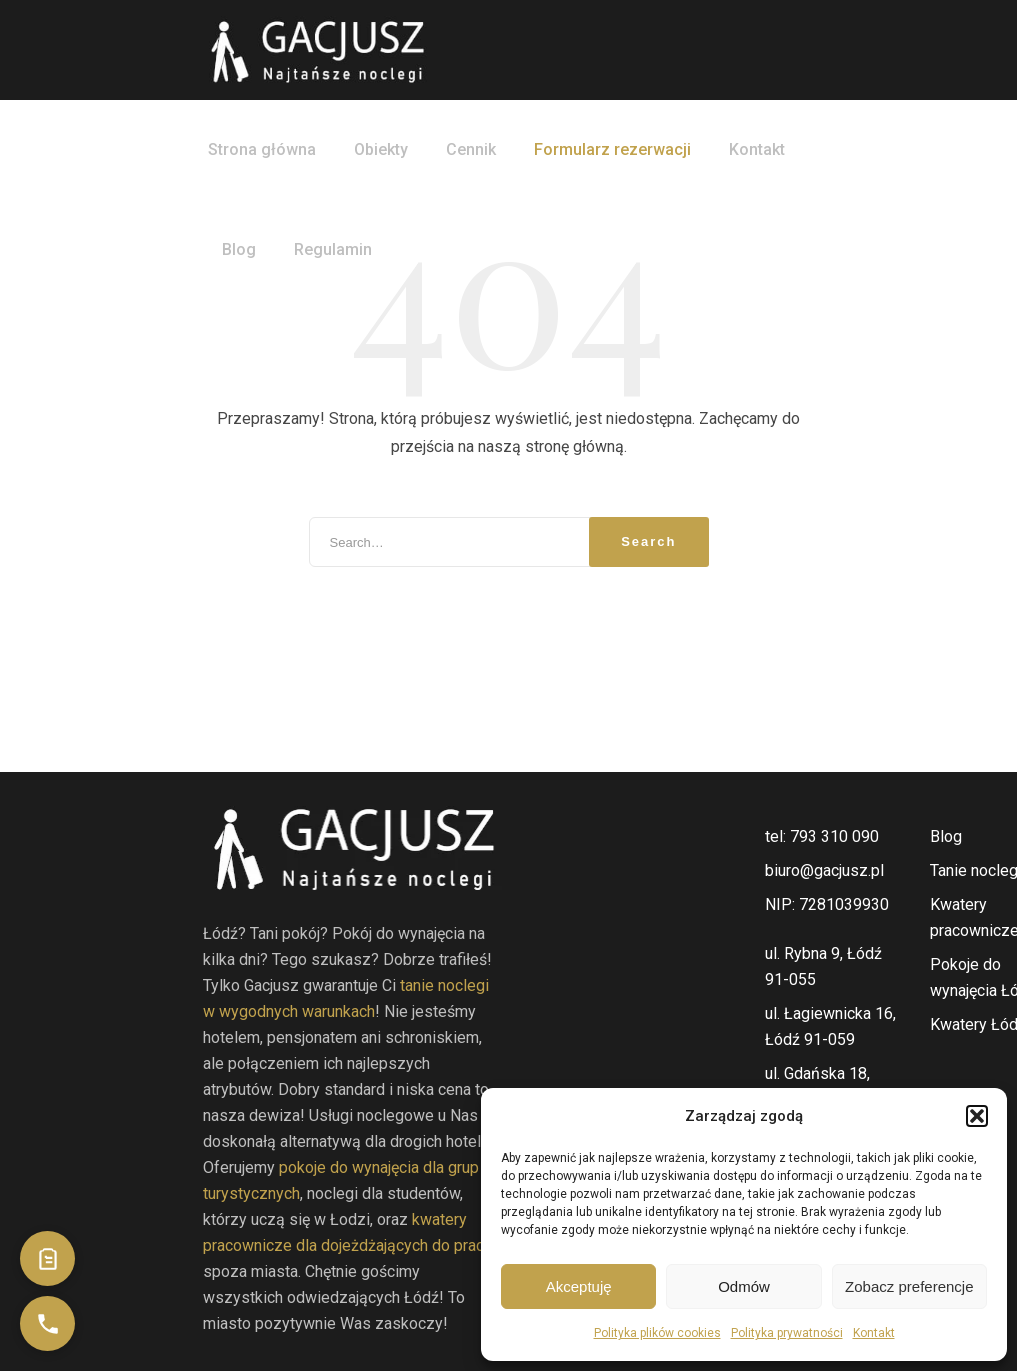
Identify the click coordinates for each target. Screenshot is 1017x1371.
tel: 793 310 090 (822, 836)
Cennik (471, 149)
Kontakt (874, 1333)
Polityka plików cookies (657, 1333)
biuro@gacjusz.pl (824, 870)
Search (648, 541)
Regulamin (333, 249)
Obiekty (381, 149)
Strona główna (262, 149)
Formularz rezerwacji (612, 149)
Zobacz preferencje (909, 1286)
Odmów (744, 1286)
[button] (977, 1116)
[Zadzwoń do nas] (47, 1323)
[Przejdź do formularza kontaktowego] (47, 1258)
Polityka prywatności (787, 1333)
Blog (239, 249)
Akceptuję (579, 1286)
